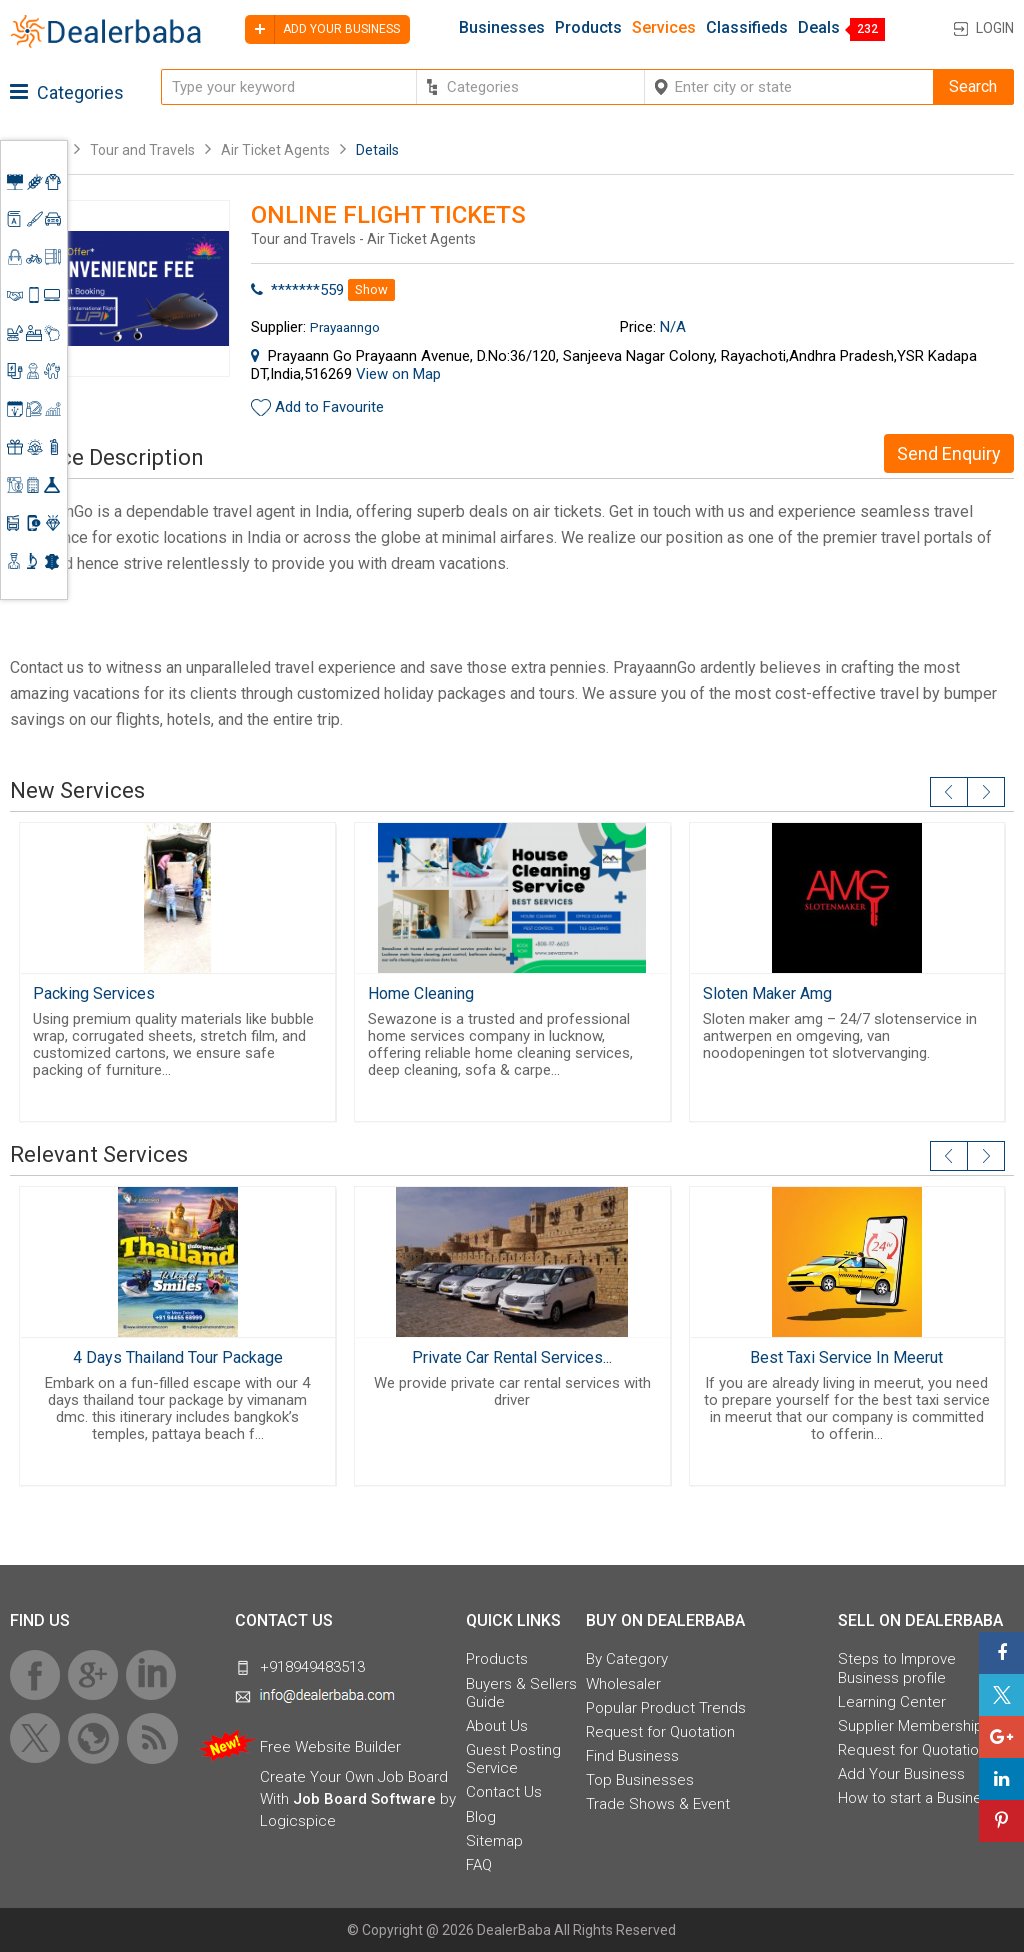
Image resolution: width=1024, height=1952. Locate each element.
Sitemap (494, 1841)
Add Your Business (901, 1774)
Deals (819, 28)
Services (664, 28)
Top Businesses (640, 1780)
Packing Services (94, 993)
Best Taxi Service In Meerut (846, 1357)
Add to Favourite (329, 407)
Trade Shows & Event (658, 1804)
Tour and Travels (142, 150)
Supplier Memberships (914, 1726)
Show (371, 289)
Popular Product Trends (666, 1708)
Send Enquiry (949, 453)
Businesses (502, 28)
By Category (627, 1659)
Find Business (632, 1756)
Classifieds (747, 28)
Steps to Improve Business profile (897, 1668)
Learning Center (892, 1702)
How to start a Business (918, 1798)
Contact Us (504, 1792)
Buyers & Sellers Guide (521, 1693)
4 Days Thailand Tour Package (178, 1357)
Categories (67, 92)
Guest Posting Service (513, 1759)
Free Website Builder (330, 1747)
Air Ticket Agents (275, 150)
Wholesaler (623, 1684)
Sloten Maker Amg (767, 993)
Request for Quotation (660, 1732)
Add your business (322, 29)
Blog (481, 1817)
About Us (497, 1726)
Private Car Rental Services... (512, 1357)
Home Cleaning (421, 993)
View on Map (398, 374)
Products (588, 28)
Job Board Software (364, 1799)
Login (995, 28)
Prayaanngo (345, 327)
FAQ (479, 1865)
